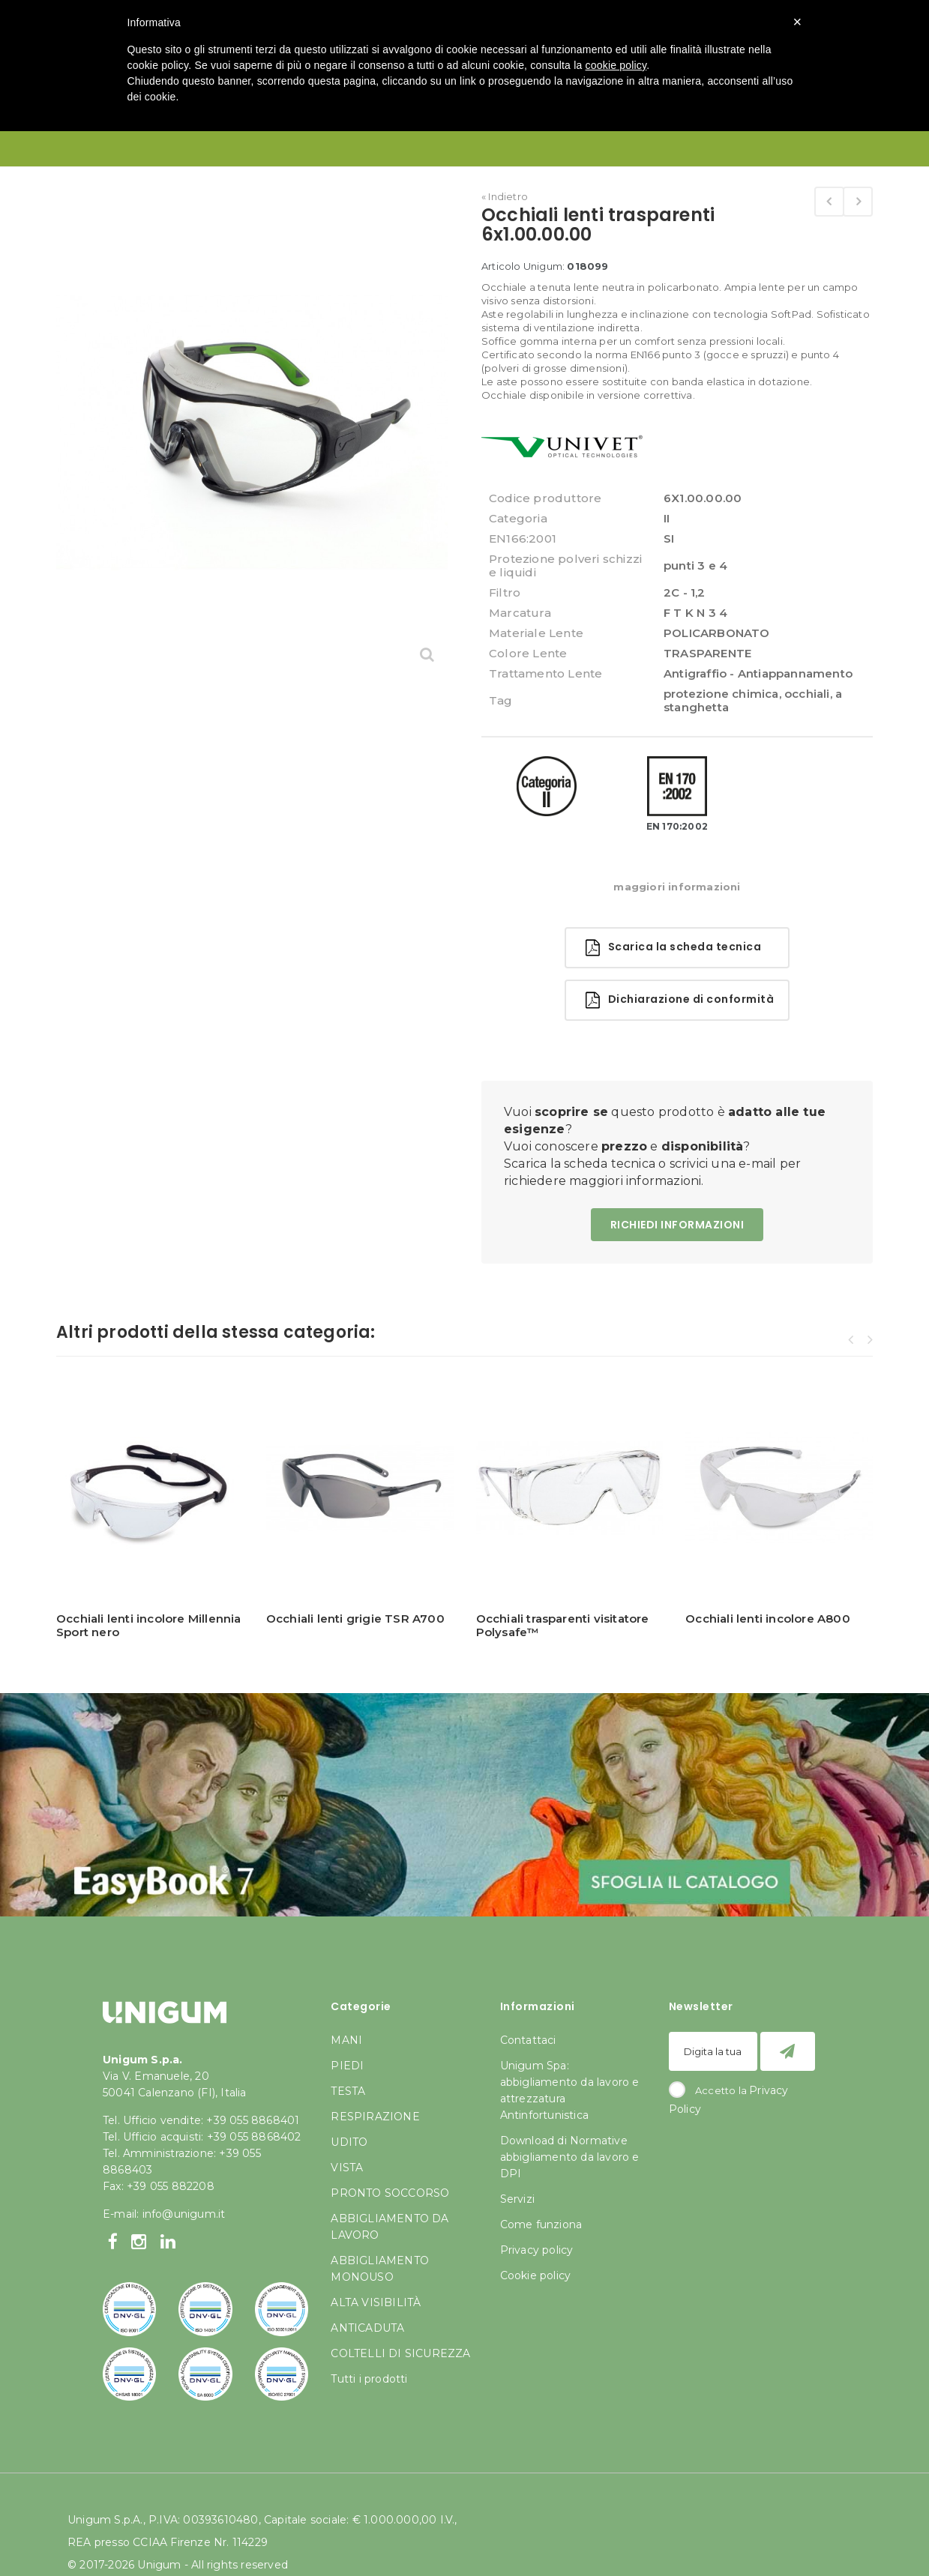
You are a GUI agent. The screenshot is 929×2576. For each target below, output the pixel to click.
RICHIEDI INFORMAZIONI (677, 1224)
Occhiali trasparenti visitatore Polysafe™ (562, 1625)
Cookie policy (535, 2275)
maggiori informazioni (676, 887)
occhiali (807, 694)
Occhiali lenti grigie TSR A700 (355, 1618)
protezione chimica (721, 694)
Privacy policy (537, 2250)
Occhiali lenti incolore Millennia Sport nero (148, 1625)
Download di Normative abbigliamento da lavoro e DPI (570, 2157)
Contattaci (528, 2040)
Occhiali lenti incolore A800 (767, 1618)
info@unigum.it (184, 2214)
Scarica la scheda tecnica (673, 947)
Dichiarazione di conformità (680, 1000)
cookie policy (616, 65)
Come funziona (541, 2224)
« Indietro (504, 196)
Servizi (517, 2199)
